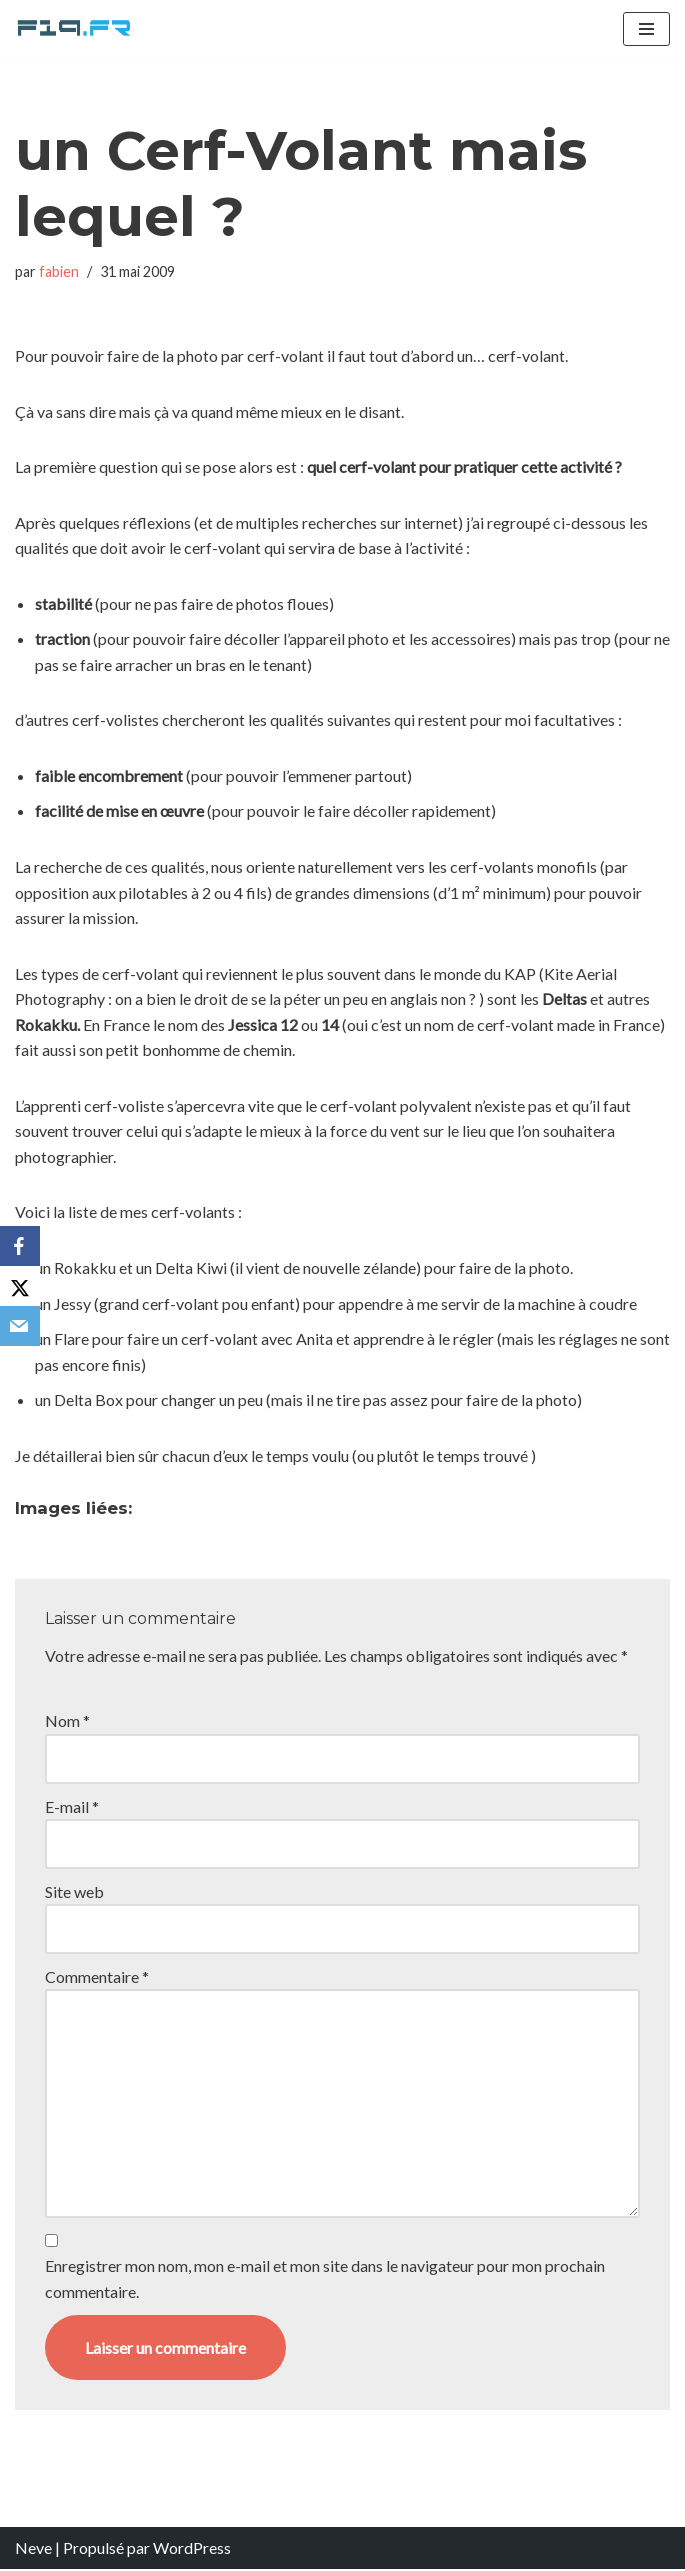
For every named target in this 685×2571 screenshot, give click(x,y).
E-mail (72, 1807)
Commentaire (97, 1977)
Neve (33, 2549)
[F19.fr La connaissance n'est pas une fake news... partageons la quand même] (75, 29)
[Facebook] (20, 1246)
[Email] (20, 1326)
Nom (67, 1722)
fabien (59, 271)
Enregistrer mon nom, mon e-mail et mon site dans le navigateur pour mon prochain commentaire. (325, 2280)
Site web (74, 1892)
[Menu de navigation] (646, 29)
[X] (20, 1286)
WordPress (192, 2549)
